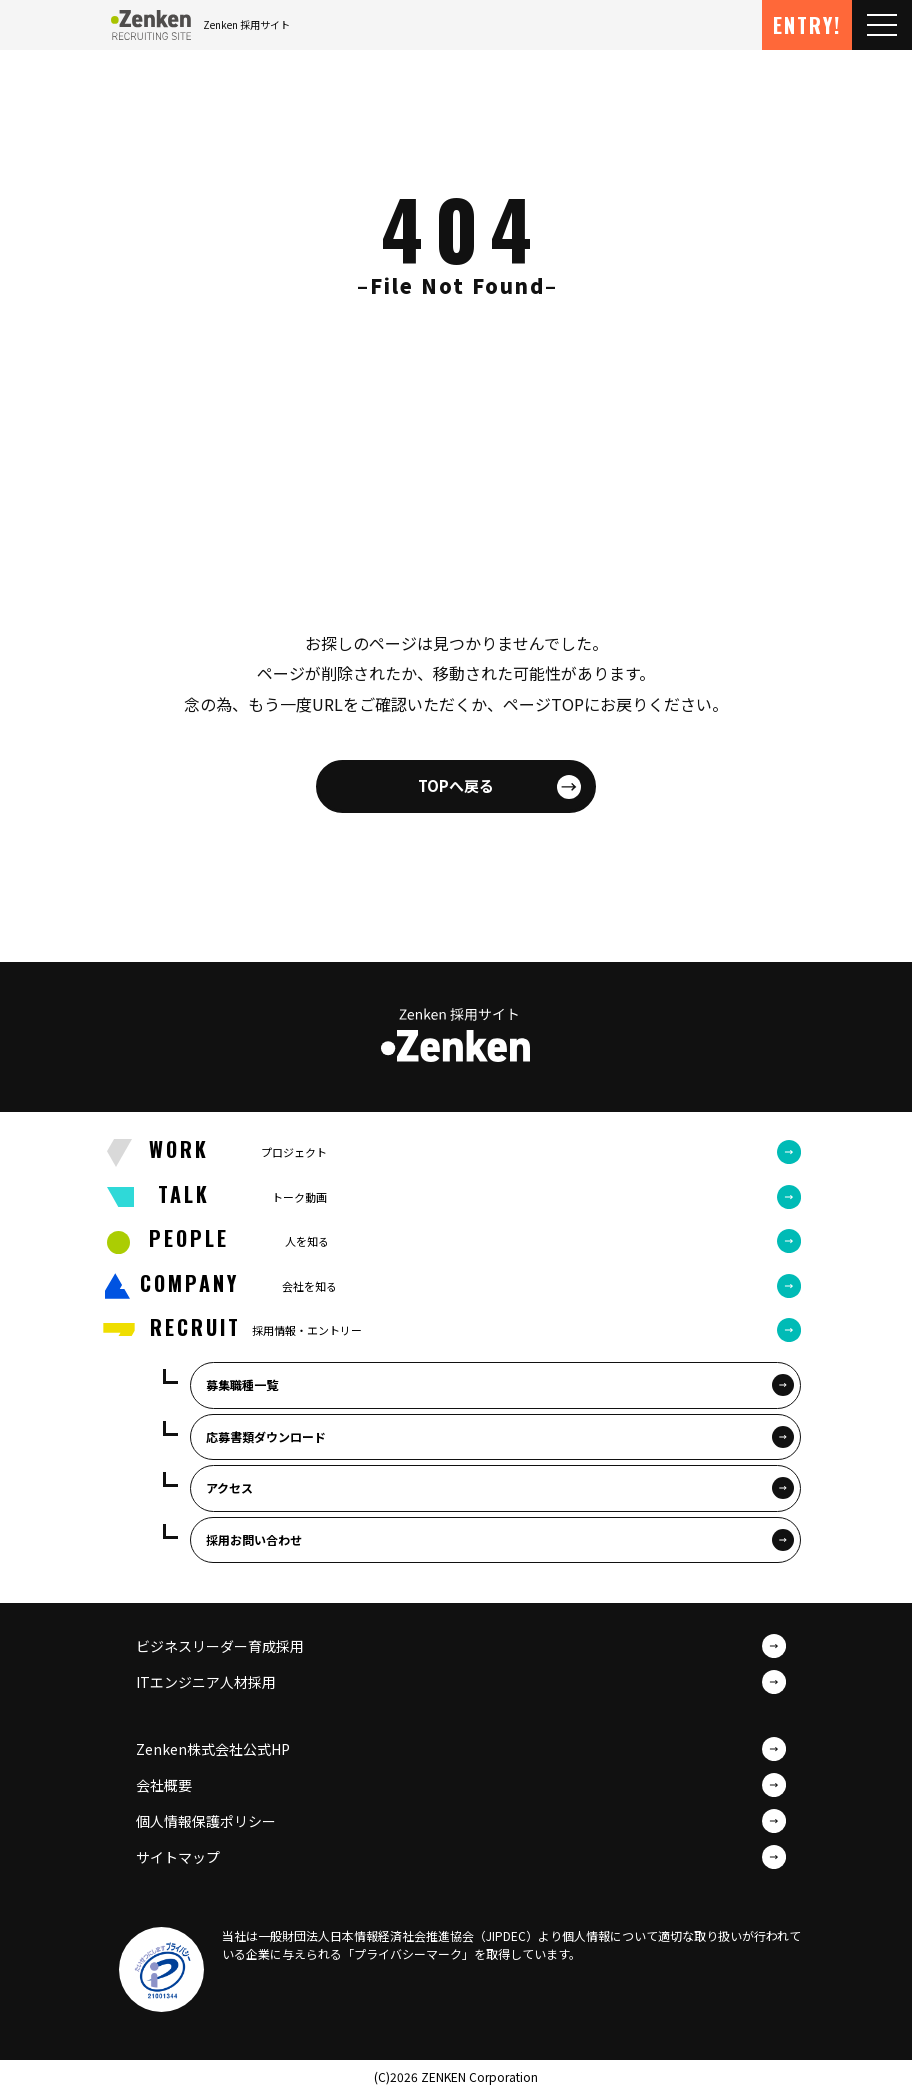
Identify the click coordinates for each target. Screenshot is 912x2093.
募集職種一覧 (242, 1384)
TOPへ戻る (456, 785)
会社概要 (164, 1785)
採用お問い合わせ (254, 1539)
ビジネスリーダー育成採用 (220, 1646)
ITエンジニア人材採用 (206, 1682)
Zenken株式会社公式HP (213, 1749)
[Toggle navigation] (882, 25)
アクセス (229, 1487)
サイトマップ (178, 1857)
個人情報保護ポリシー (206, 1821)
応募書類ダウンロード (266, 1436)
